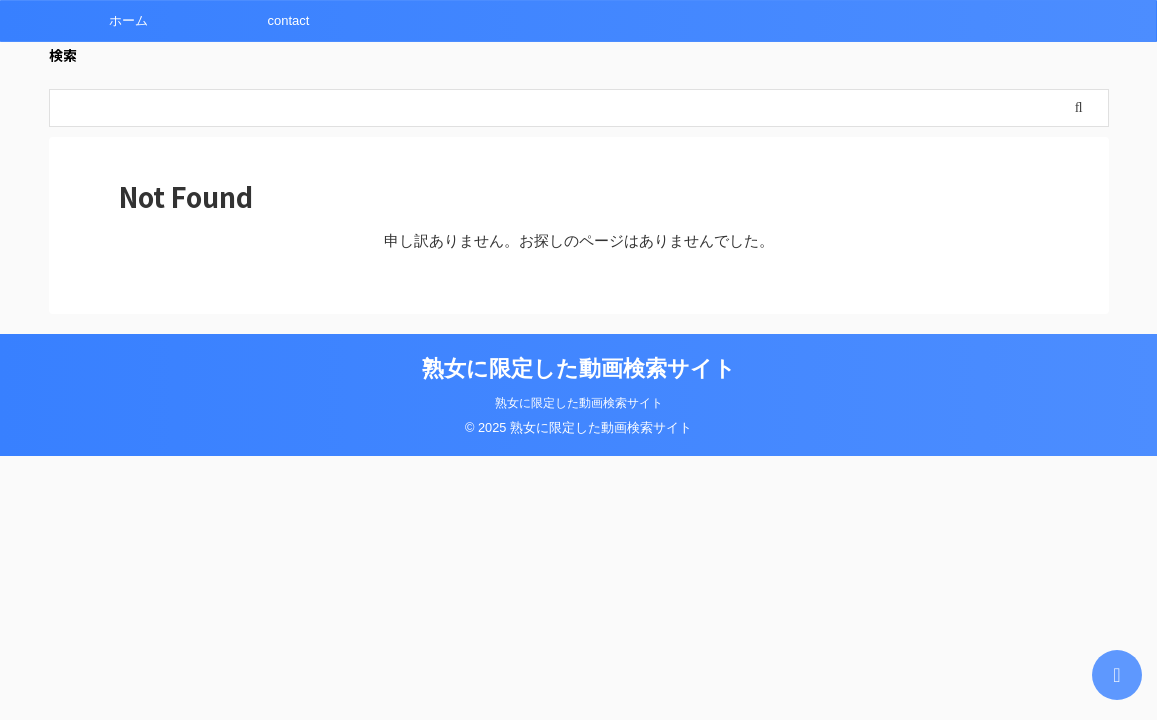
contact (289, 20)
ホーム (128, 20)
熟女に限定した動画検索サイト (579, 368)
